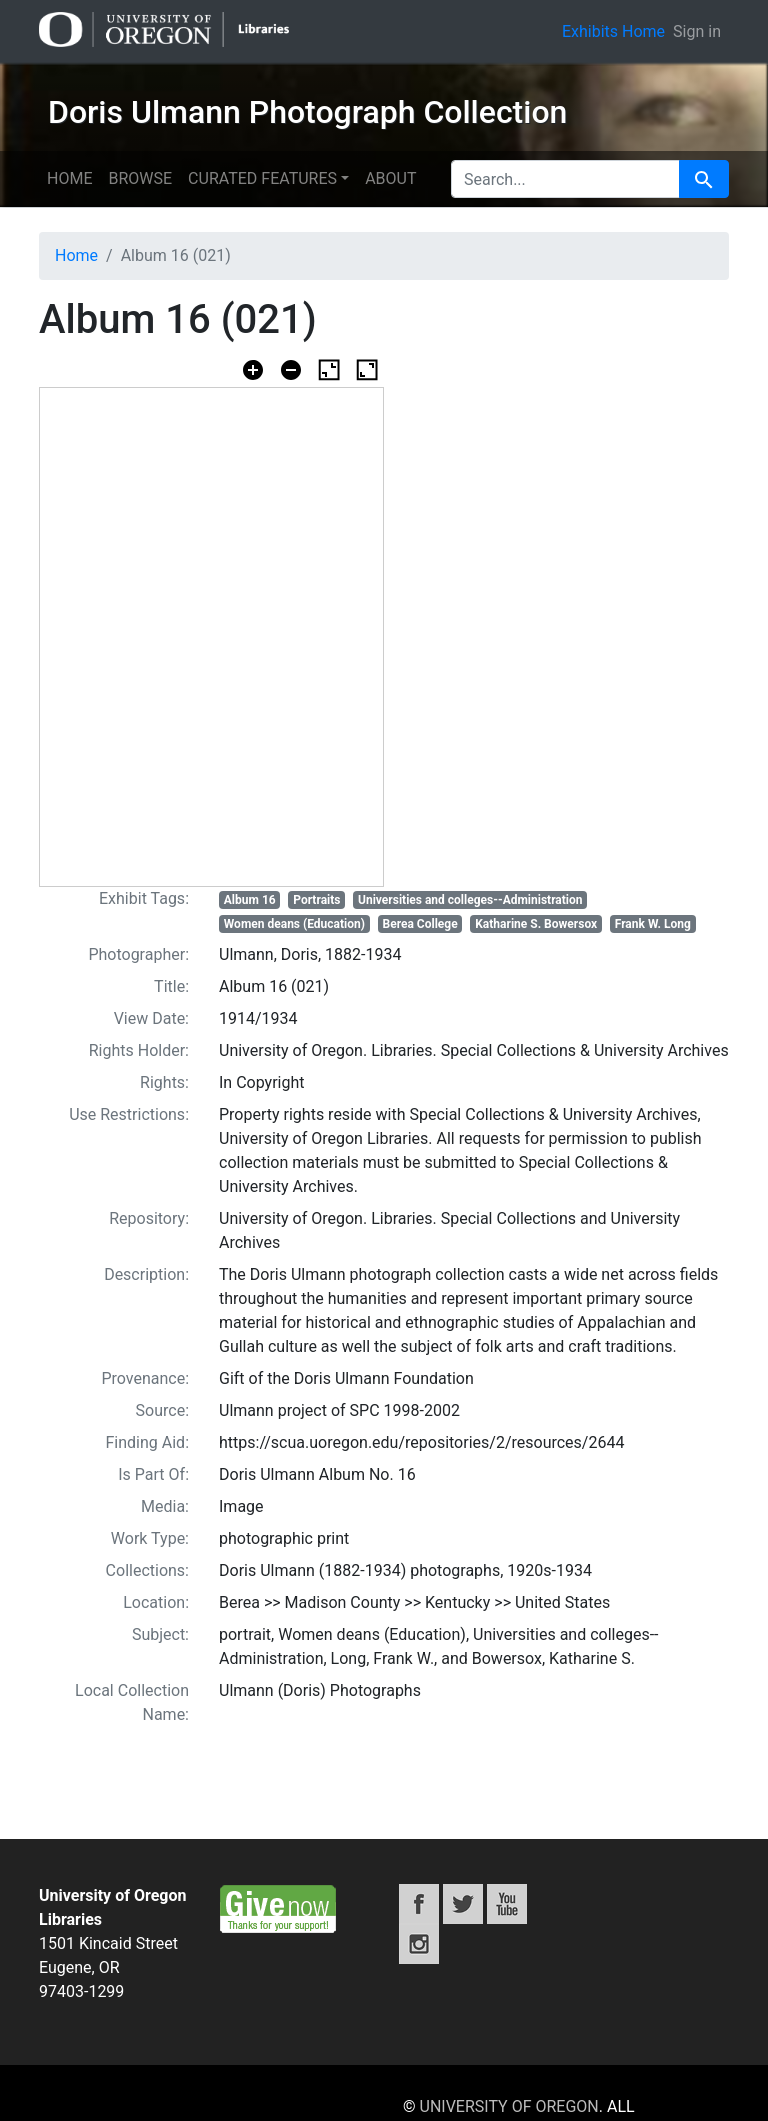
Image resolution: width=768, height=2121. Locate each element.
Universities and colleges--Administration (470, 900)
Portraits (316, 900)
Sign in (697, 31)
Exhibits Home (613, 31)
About (390, 178)
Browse (140, 178)
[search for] (565, 179)
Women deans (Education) (294, 924)
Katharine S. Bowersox (536, 924)
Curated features (262, 178)
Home (69, 178)
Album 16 (250, 900)
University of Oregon (509, 2106)
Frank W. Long (653, 924)
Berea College (420, 924)
